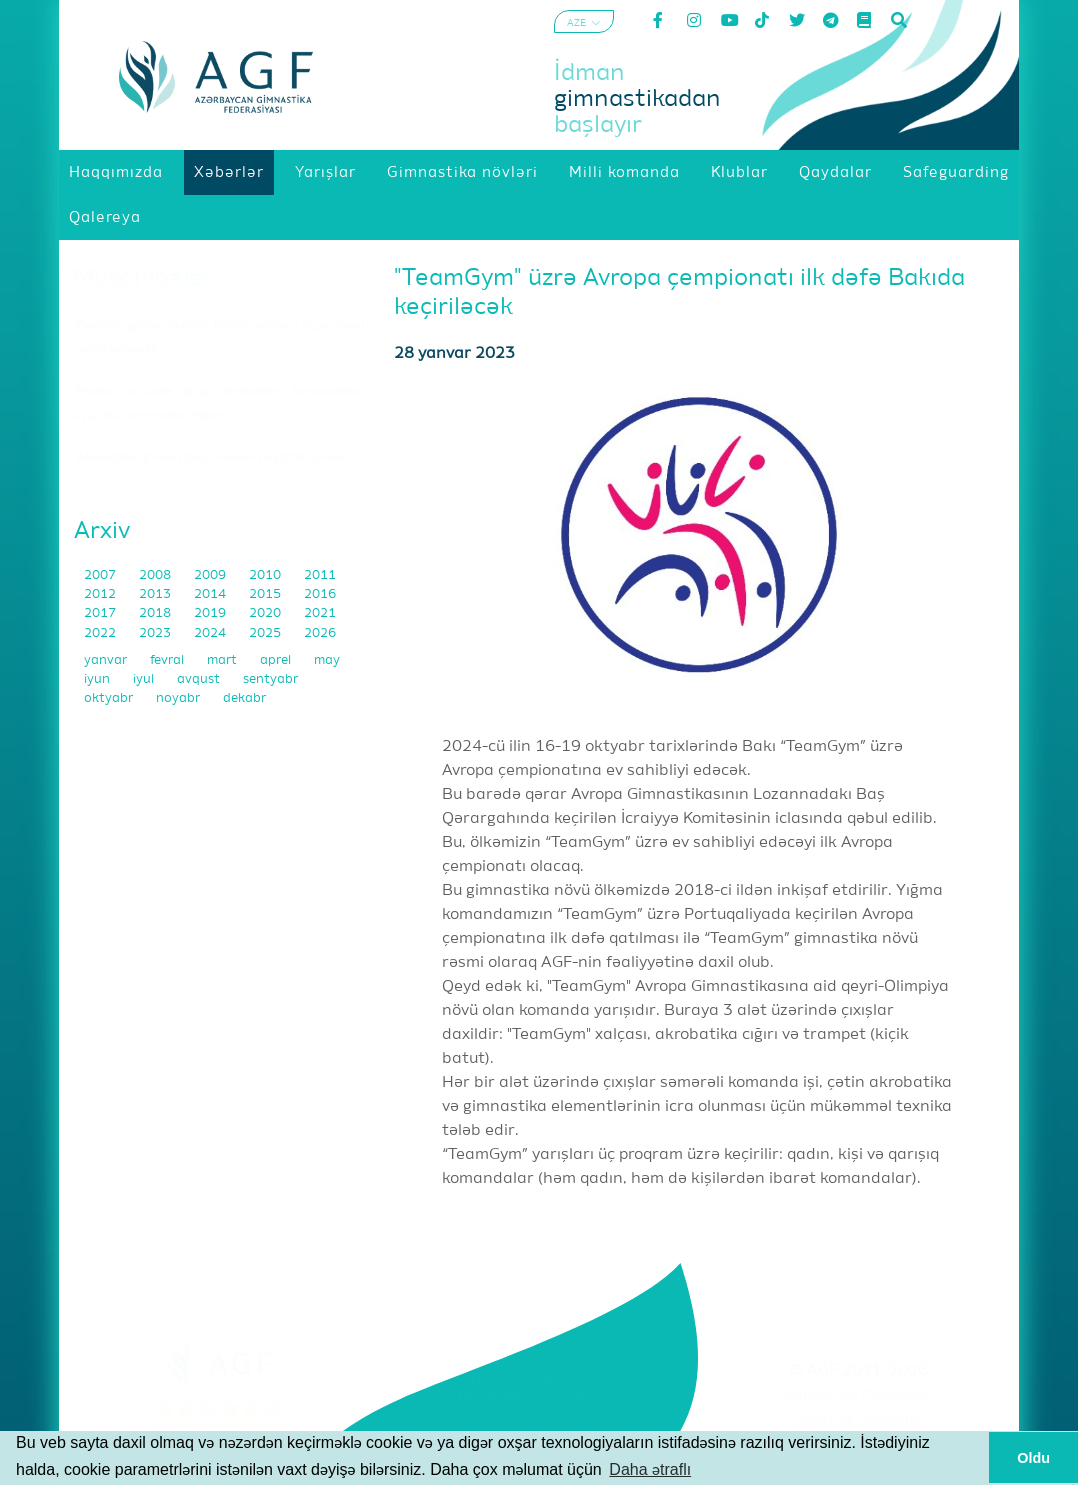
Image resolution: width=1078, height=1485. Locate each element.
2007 (101, 575)
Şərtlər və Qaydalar (858, 1396)
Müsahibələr (143, 278)
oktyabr (110, 698)
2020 (266, 613)
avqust (200, 679)
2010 (266, 575)
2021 (320, 613)
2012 (101, 594)
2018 (156, 613)
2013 (156, 594)
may (327, 660)
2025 (266, 633)
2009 (211, 575)
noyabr (179, 698)
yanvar (107, 660)
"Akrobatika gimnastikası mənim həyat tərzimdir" (212, 458)
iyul (145, 679)
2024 (211, 633)
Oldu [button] (1033, 1458)
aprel (277, 660)
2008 (156, 575)
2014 (211, 594)
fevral (168, 660)
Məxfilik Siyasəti (859, 1421)
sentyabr (270, 679)
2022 (101, 633)
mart (223, 660)
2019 (211, 613)
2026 (320, 633)
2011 (320, 575)
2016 (320, 594)
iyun (98, 679)
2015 (266, 594)
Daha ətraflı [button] (650, 1469)
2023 (156, 633)
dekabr (244, 698)
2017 (101, 613)
